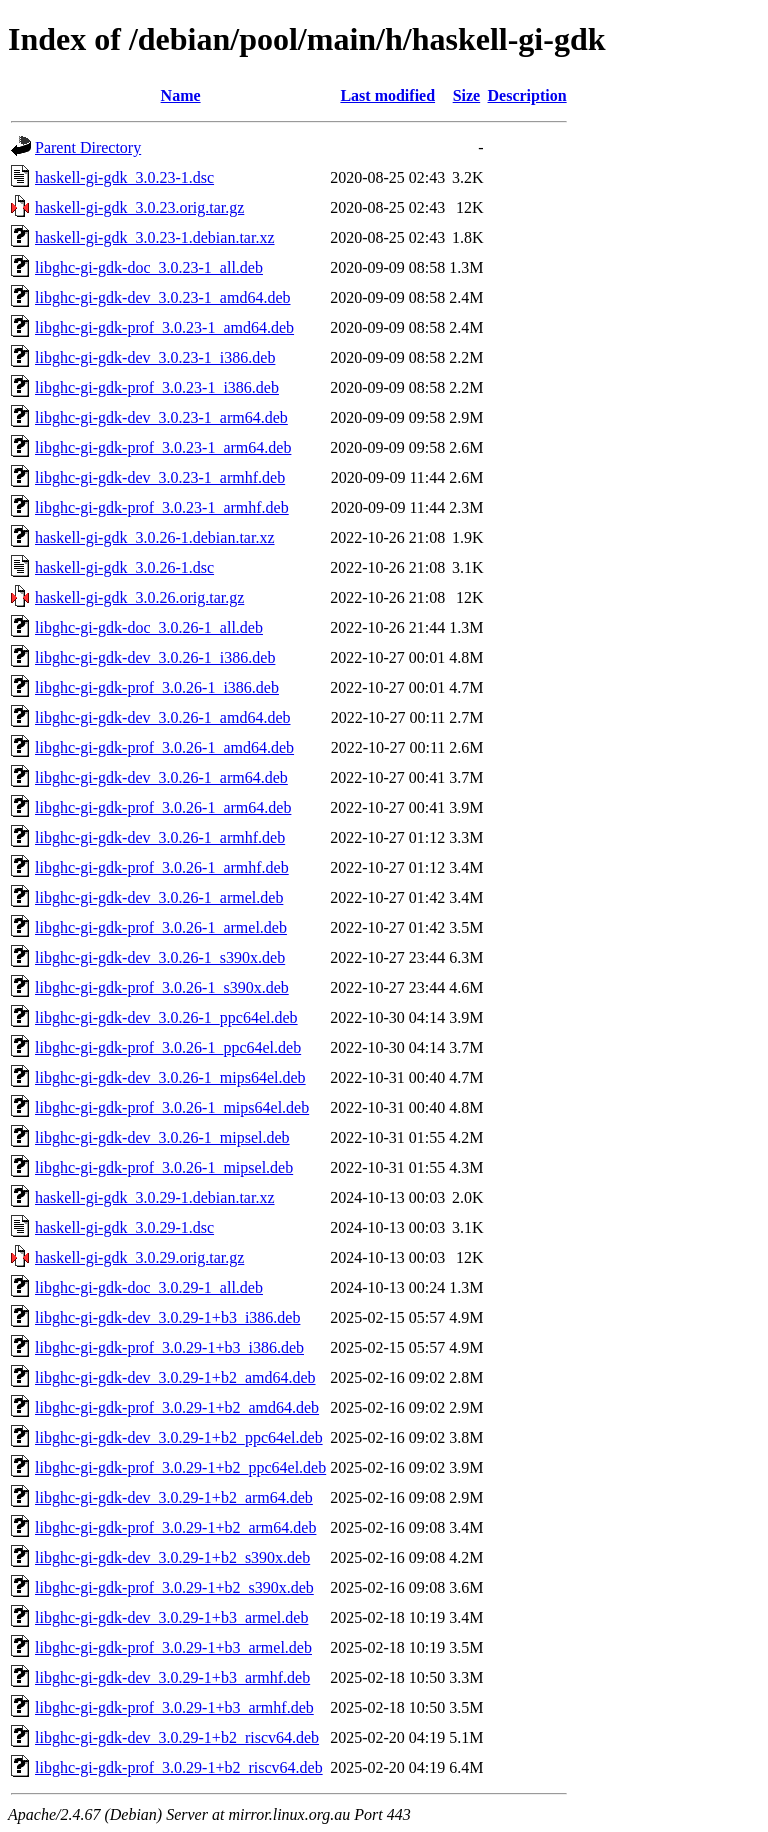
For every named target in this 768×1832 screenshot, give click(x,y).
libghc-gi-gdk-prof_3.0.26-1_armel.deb (161, 927)
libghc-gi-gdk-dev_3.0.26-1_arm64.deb (161, 777)
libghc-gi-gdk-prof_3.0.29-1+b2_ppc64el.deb (180, 1467)
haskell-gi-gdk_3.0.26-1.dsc (124, 567)
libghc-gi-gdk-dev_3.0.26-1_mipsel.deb (162, 1137)
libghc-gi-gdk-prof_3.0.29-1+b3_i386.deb (169, 1347)
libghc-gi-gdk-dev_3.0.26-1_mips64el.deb (170, 1077)
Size (467, 95)
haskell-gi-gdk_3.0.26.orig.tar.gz (139, 597)
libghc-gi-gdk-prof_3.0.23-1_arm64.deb (163, 447)
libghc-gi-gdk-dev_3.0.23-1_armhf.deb (160, 477)
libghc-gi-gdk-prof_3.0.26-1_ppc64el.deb (168, 1047)
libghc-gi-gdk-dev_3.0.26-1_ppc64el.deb (166, 1017)
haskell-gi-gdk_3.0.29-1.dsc (124, 1227)
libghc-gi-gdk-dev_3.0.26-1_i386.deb (155, 657)
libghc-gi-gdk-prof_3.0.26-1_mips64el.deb (172, 1107)
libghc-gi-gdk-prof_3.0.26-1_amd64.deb (164, 747)
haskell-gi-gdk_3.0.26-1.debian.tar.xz (155, 537)
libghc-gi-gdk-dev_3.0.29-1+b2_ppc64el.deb (179, 1437)
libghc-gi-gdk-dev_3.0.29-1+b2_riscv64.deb (177, 1737)
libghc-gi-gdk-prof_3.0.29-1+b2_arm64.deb (175, 1527)
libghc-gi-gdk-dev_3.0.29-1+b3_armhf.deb (172, 1677)
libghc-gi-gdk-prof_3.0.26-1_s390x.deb (162, 987)
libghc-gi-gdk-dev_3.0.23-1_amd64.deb (163, 297)
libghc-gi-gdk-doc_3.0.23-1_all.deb (149, 267)
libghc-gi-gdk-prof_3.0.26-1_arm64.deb (163, 807)
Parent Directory (88, 147)
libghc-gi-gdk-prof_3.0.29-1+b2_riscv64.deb (179, 1767)
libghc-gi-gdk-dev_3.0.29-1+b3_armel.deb (171, 1617)
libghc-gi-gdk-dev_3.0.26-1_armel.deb (159, 897)
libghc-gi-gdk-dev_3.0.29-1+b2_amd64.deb (175, 1377)
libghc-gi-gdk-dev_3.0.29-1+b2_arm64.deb (174, 1497)
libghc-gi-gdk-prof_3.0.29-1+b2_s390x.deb (174, 1587)
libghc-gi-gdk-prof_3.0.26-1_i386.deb (157, 687)
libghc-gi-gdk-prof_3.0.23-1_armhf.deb (162, 507)
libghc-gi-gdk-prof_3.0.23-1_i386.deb (157, 387)
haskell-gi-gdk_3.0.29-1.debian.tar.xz (155, 1197)
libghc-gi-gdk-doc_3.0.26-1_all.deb (149, 627)
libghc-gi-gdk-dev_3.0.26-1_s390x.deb (160, 957)
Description (527, 95)
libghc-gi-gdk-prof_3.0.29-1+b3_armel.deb (173, 1647)
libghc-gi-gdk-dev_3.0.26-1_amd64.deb (163, 717)
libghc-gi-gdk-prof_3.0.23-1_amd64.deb (164, 327)
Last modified (387, 95)
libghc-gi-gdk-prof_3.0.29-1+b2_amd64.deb (177, 1407)
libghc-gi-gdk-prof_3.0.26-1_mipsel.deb (164, 1167)
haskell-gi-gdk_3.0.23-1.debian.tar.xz (155, 237)
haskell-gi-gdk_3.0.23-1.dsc (124, 177)
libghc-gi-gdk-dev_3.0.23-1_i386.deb (155, 357)
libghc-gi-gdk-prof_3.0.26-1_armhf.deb (162, 867)
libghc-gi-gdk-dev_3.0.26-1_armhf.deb (160, 837)
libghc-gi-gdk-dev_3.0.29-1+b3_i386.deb (167, 1317)
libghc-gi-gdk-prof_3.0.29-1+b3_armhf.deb (174, 1707)
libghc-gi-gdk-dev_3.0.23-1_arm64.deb (161, 417)
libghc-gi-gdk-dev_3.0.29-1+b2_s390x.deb (172, 1557)
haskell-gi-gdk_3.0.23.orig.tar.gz (139, 207)
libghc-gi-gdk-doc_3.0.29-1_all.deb (149, 1287)
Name (181, 95)
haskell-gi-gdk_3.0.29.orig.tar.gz (139, 1257)
